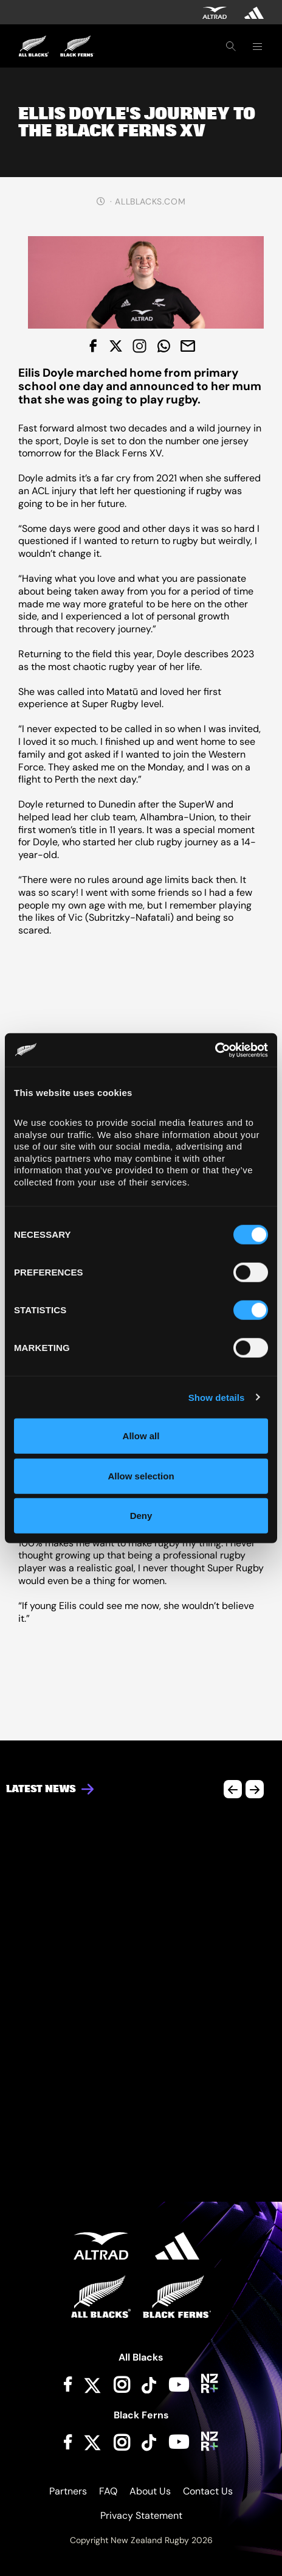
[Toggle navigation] (257, 46)
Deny (141, 1515)
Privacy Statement (141, 2515)
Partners (68, 2491)
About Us (150, 2491)
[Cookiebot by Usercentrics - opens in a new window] (215, 1050)
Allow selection (141, 1475)
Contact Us (208, 2491)
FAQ (108, 2491)
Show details (216, 1397)
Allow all (141, 1436)
